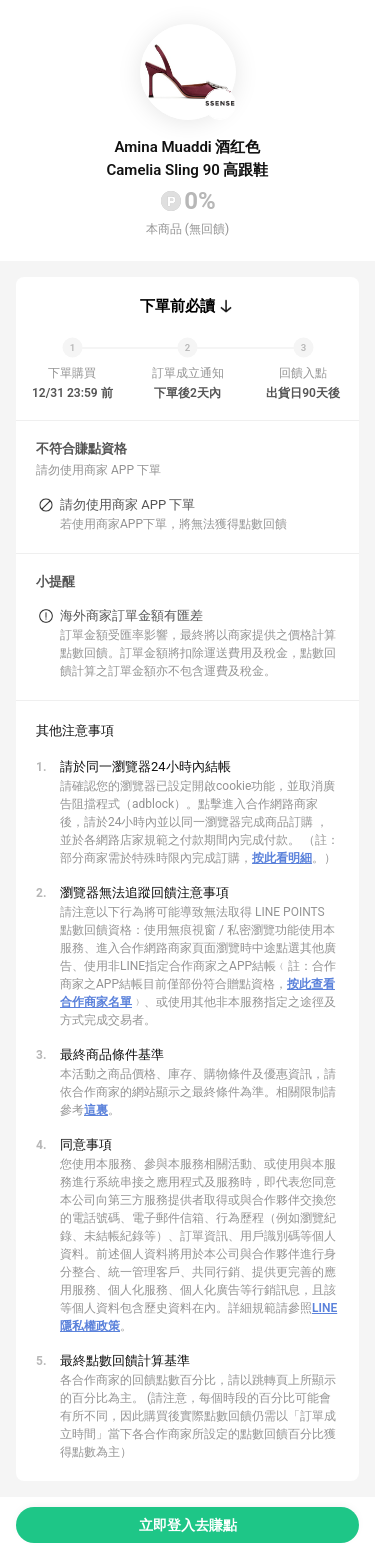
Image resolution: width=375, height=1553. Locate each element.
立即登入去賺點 (188, 1525)
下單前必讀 (177, 306)
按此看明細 (282, 858)
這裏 (96, 1110)
